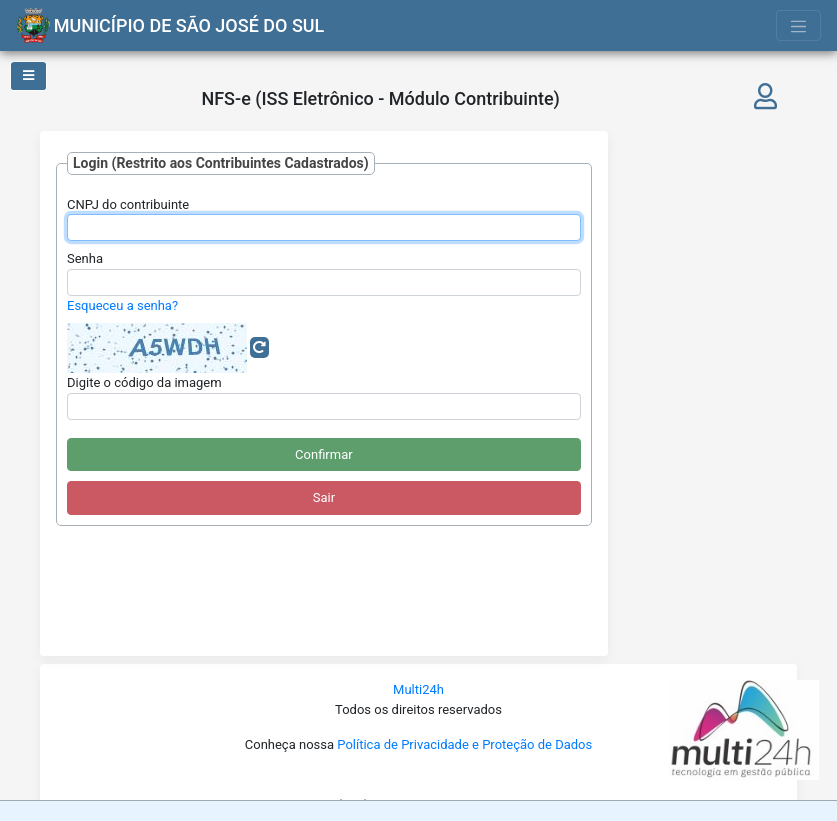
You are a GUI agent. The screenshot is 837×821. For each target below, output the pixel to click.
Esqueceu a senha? (122, 305)
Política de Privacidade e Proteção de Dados (464, 744)
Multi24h (418, 689)
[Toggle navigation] (799, 25)
